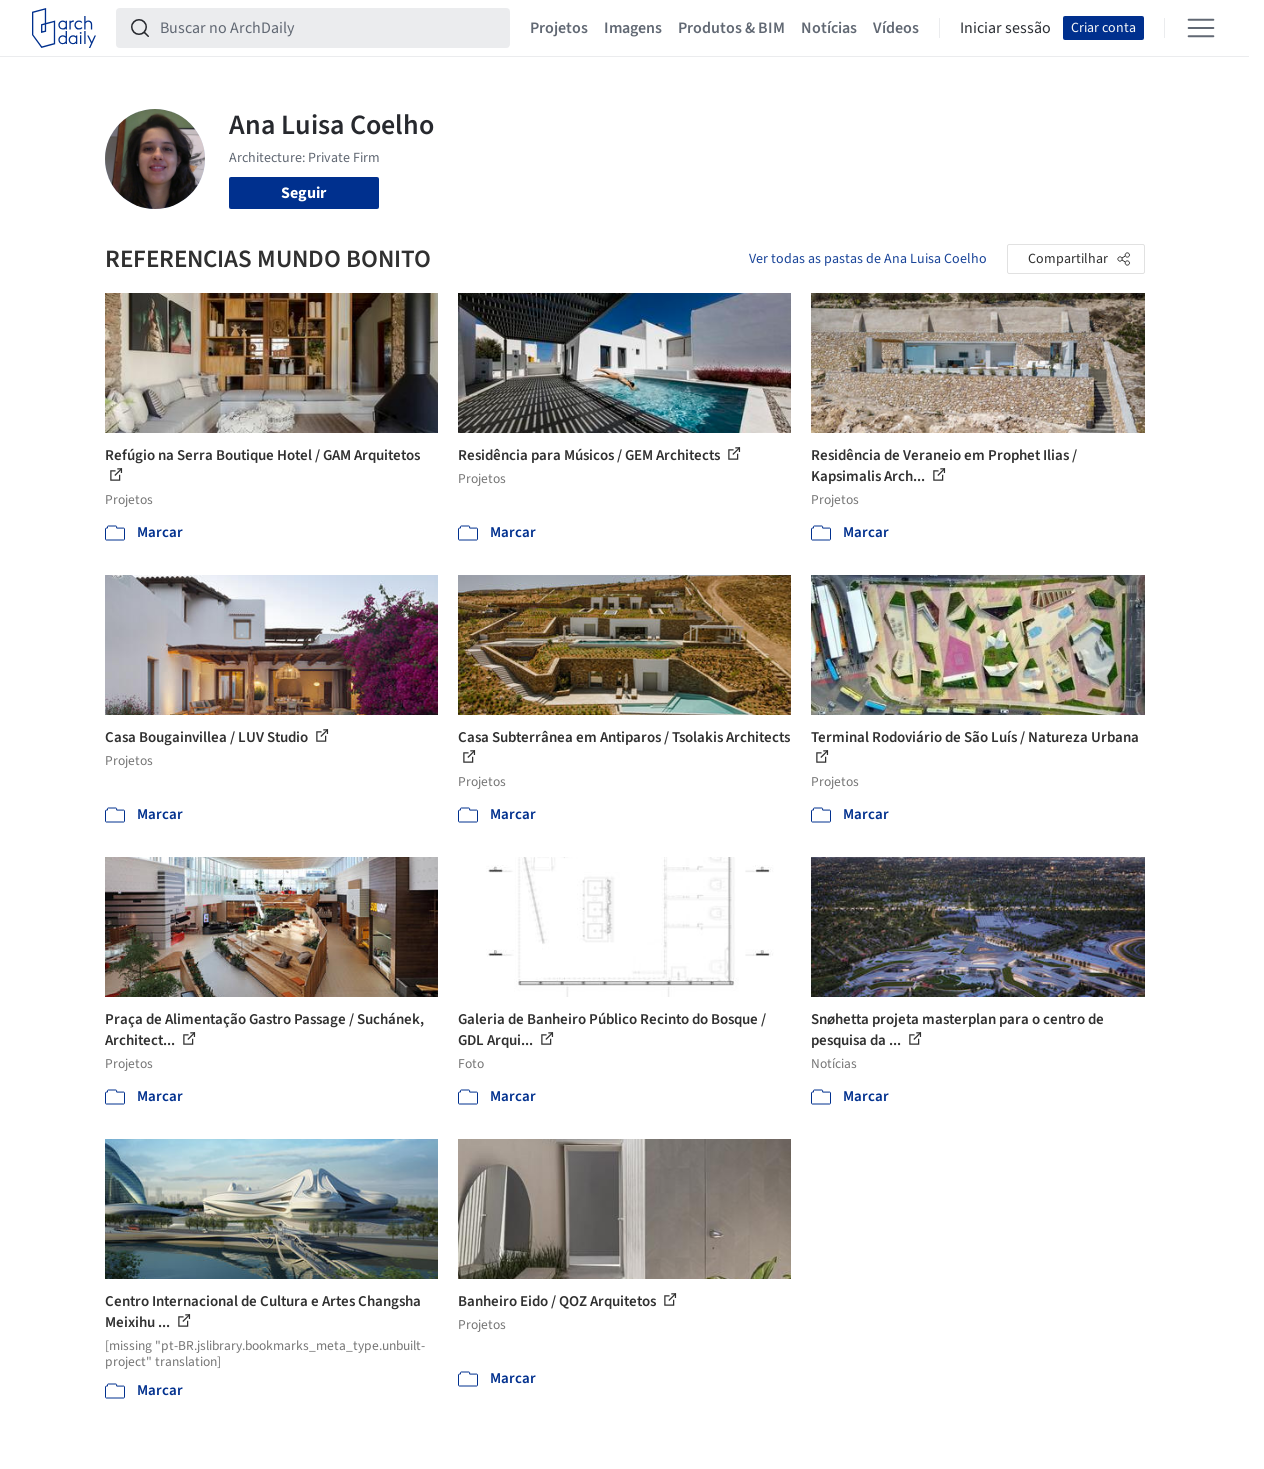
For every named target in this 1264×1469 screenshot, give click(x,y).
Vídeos (896, 28)
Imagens (633, 28)
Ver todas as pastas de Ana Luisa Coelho (868, 259)
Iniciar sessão (1005, 28)
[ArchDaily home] (64, 28)
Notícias (829, 28)
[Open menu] (1201, 28)
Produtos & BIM (731, 28)
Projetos (559, 28)
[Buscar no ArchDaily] (329, 28)
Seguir (303, 193)
